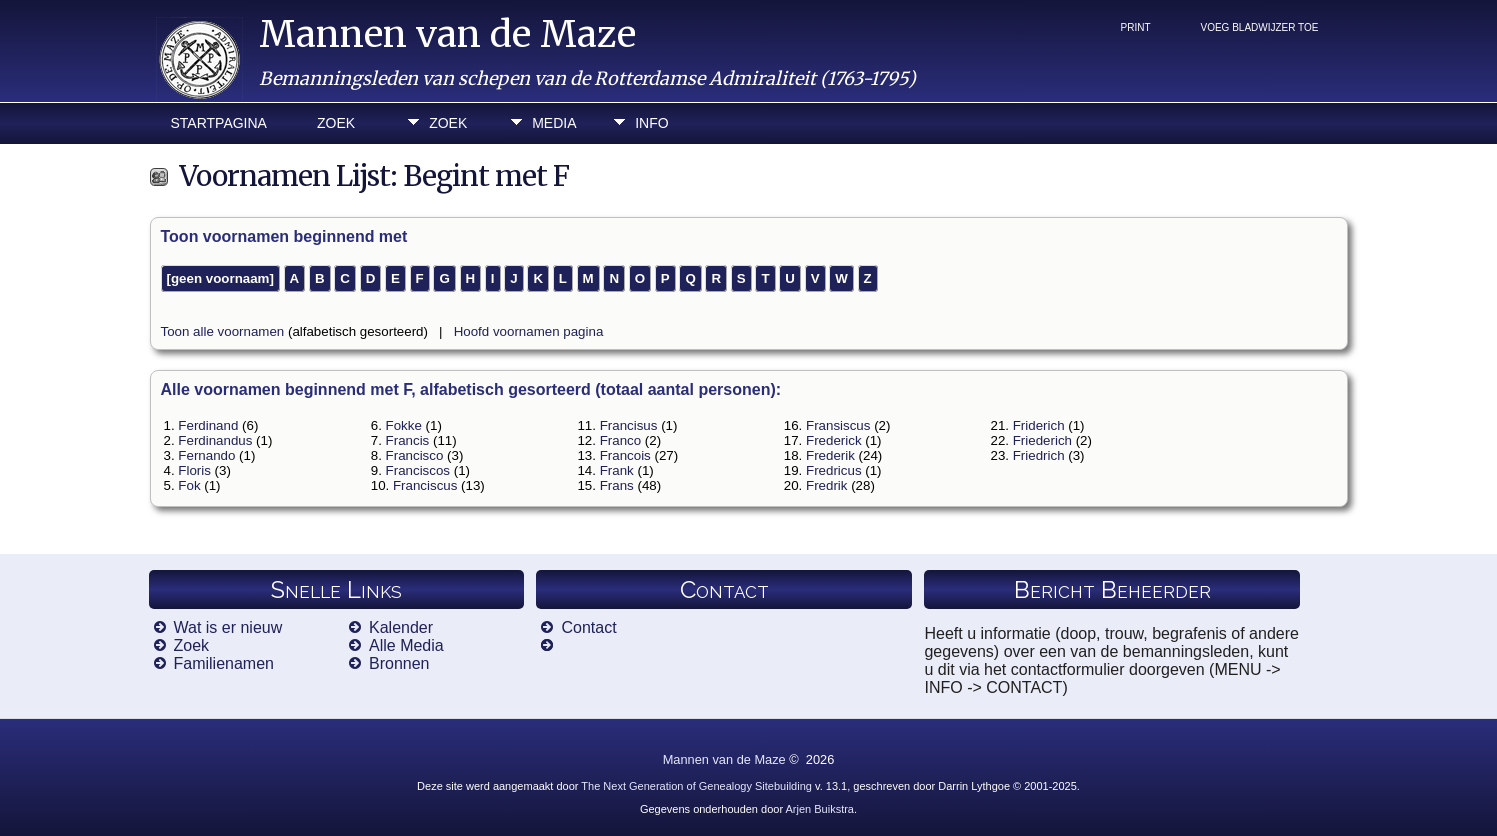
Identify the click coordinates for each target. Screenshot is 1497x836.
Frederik (830, 455)
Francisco (415, 455)
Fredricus (834, 470)
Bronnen (399, 663)
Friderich (1039, 425)
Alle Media (406, 645)
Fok (189, 485)
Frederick (834, 440)
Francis (408, 440)
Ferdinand (208, 425)
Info (651, 123)
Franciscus (425, 485)
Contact (588, 627)
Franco (620, 440)
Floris (194, 470)
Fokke (404, 425)
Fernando (206, 455)
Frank (617, 470)
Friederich (1042, 440)
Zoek (336, 123)
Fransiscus (838, 425)
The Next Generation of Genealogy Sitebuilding (696, 786)
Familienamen (224, 663)
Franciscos (418, 470)
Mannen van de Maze (447, 34)
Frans (617, 485)
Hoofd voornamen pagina (529, 331)
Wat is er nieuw (228, 627)
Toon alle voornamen (223, 331)
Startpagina (219, 123)
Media (554, 123)
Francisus (629, 425)
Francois (625, 455)
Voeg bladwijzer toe (1260, 27)
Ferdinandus (215, 440)
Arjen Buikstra (820, 809)
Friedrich (1039, 455)
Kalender (401, 627)
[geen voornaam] (220, 278)
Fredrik (826, 485)
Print (1136, 27)
